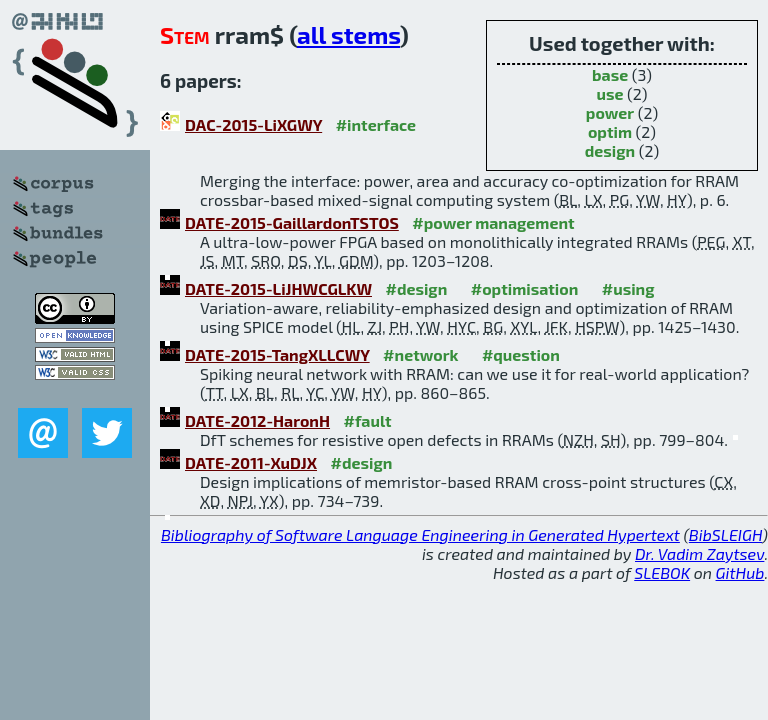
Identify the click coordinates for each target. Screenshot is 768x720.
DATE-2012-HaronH (257, 420)
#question (521, 354)
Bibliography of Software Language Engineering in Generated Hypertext (420, 534)
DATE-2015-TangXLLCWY (277, 354)
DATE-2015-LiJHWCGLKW (278, 288)
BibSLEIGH (725, 534)
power (610, 112)
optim (610, 131)
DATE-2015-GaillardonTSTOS (292, 222)
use (609, 93)
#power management (493, 222)
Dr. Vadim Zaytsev (699, 553)
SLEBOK (662, 572)
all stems (348, 34)
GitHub (740, 572)
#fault (368, 420)
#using (628, 288)
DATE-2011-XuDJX (251, 462)
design (610, 150)
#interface (376, 124)
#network (420, 354)
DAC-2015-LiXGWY (253, 124)
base (610, 74)
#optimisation (525, 288)
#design (416, 288)
